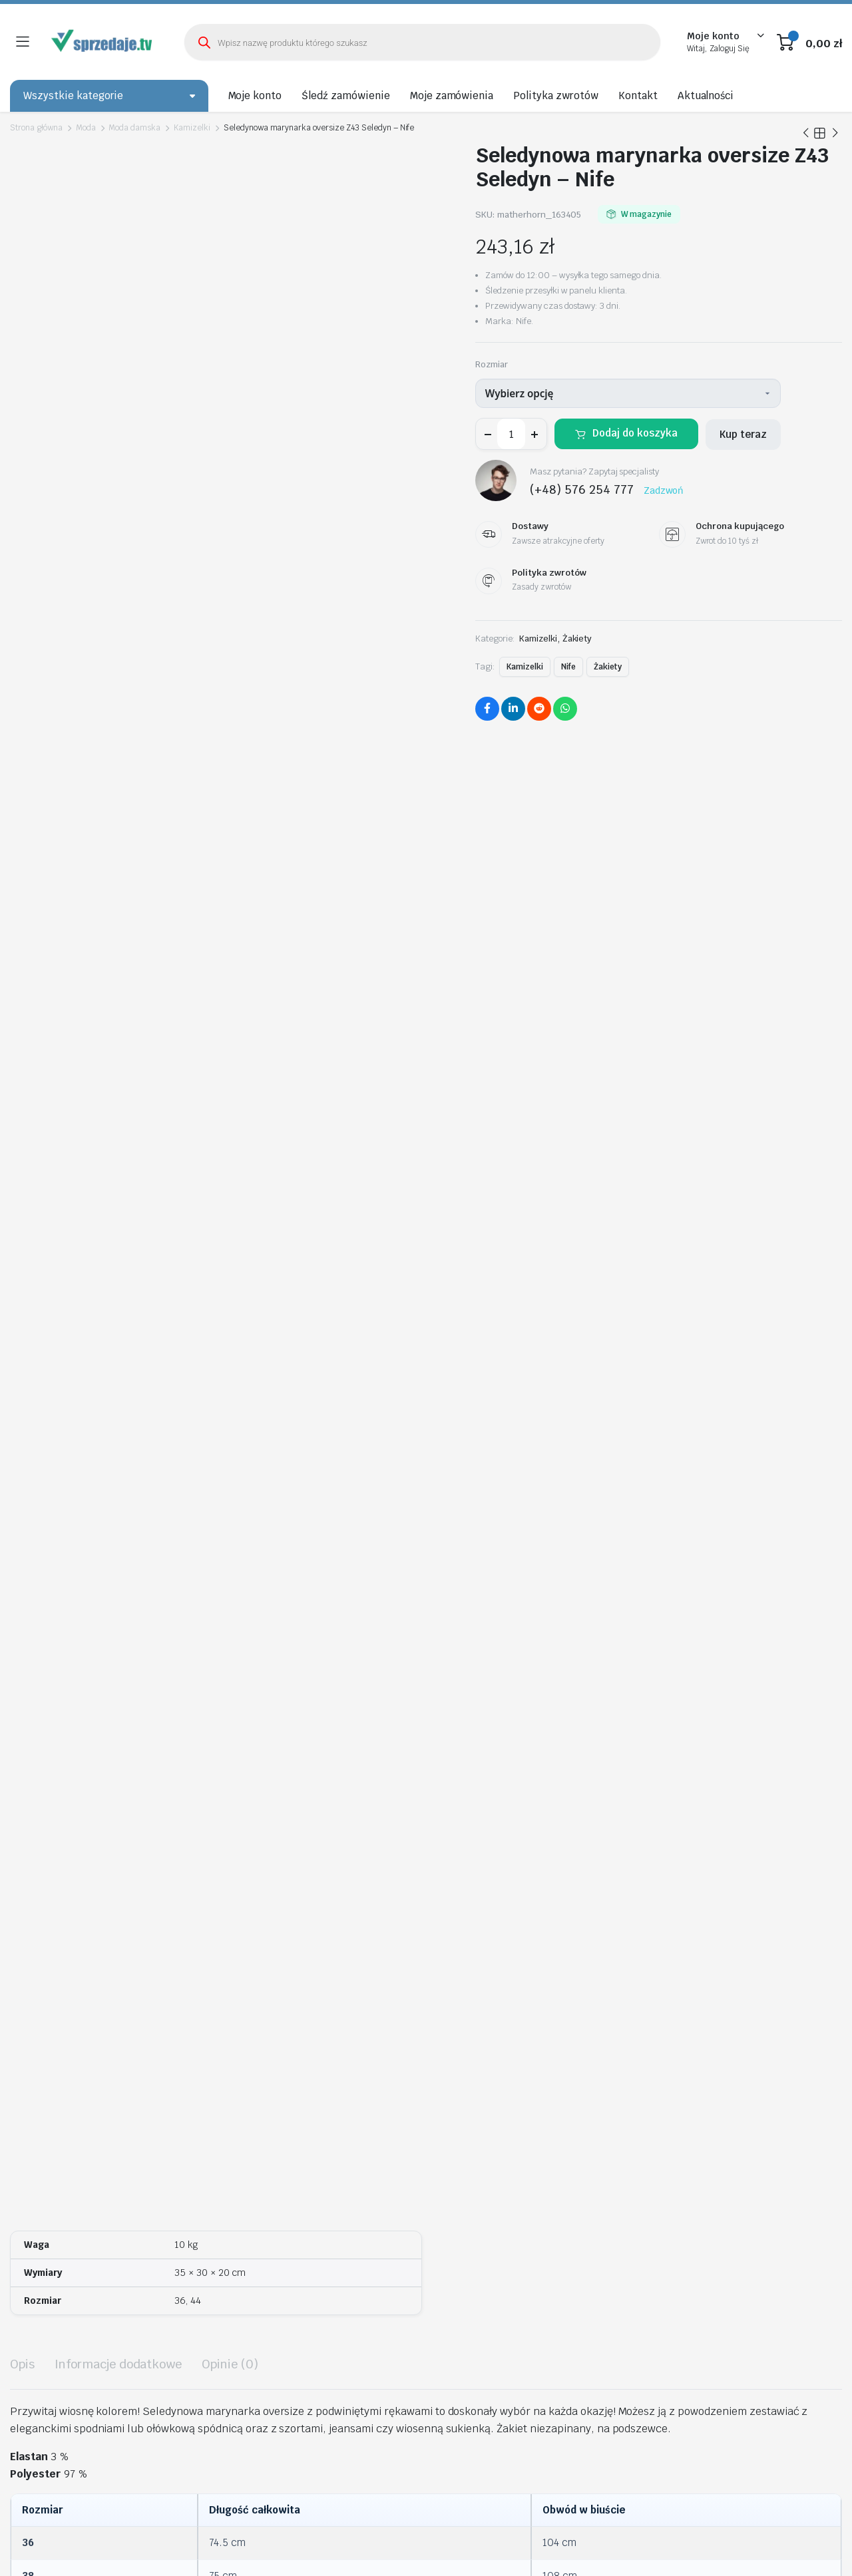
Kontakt (638, 95)
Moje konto (255, 95)
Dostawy (741, 2274)
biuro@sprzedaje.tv (348, 2372)
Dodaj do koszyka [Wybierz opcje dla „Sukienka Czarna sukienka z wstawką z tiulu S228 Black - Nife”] (307, 1995)
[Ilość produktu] (511, 434)
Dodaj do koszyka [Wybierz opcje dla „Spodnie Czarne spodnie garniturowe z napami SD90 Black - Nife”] (802, 1995)
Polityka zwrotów (555, 95)
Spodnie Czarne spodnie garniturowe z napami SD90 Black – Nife (734, 1958)
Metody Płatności (761, 2293)
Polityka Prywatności (767, 2255)
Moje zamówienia (452, 95)
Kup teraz (743, 434)
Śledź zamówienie (346, 95)
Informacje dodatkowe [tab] (118, 769)
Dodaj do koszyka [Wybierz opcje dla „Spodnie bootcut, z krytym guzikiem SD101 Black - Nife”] (183, 1617)
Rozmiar (491, 364)
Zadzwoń (664, 490)
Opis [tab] (22, 769)
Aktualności (706, 95)
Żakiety (577, 638)
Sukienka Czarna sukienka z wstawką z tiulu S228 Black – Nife (242, 1958)
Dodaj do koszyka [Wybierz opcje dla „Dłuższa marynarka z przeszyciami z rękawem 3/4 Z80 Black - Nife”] (637, 1995)
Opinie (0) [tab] (230, 769)
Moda (86, 127)
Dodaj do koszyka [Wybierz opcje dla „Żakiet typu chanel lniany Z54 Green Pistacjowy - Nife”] (802, 1617)
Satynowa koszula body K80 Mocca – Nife (404, 1952)
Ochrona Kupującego (768, 2311)
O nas (734, 2218)
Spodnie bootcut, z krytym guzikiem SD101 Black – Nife (95, 1586)
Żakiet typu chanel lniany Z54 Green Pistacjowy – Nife (713, 1586)
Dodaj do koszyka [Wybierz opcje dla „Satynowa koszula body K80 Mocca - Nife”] (472, 1983)
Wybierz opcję (519, 393)
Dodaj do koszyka (635, 433)
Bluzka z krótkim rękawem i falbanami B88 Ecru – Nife (510, 1586)
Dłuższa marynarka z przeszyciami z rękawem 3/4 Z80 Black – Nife (570, 1958)
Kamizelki (192, 127)
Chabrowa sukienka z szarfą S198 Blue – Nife (75, 1952)
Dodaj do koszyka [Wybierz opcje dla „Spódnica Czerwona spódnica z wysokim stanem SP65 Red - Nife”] (390, 1617)
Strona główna (36, 127)
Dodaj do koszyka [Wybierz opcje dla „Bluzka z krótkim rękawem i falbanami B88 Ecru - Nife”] (596, 1617)
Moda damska (134, 127)
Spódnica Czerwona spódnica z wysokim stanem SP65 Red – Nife (293, 1586)
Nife (568, 666)
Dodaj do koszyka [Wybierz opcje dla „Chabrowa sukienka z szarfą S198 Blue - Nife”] (142, 1983)
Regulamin (745, 2237)
